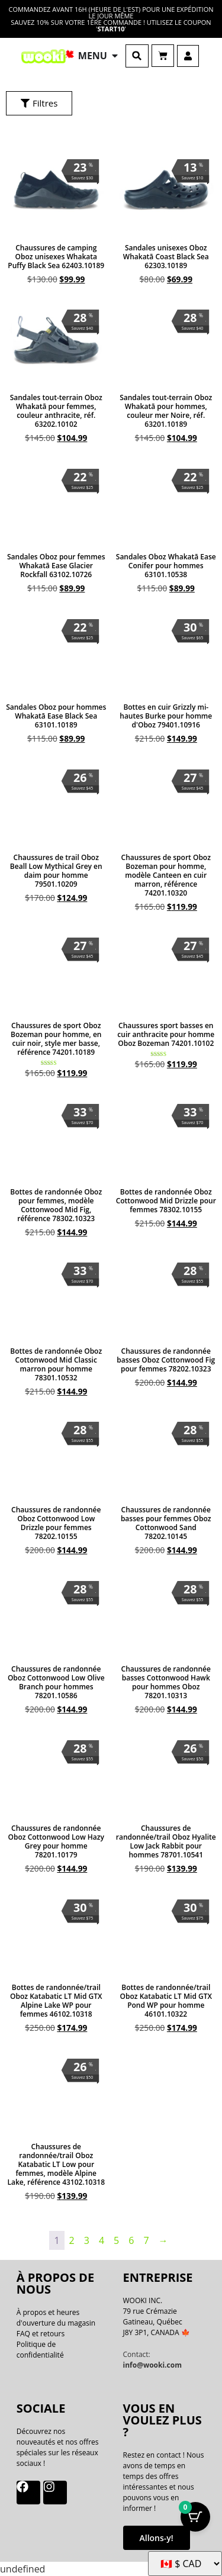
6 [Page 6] (131, 2240)
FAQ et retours (41, 2334)
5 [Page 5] (116, 2240)
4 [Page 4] (101, 2240)
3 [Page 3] (86, 2240)
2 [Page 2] (72, 2240)
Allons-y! (156, 2537)
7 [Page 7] (146, 2240)
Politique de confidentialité (40, 2349)
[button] (137, 55)
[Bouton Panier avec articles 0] (195, 2517)
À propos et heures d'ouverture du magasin (56, 2317)
